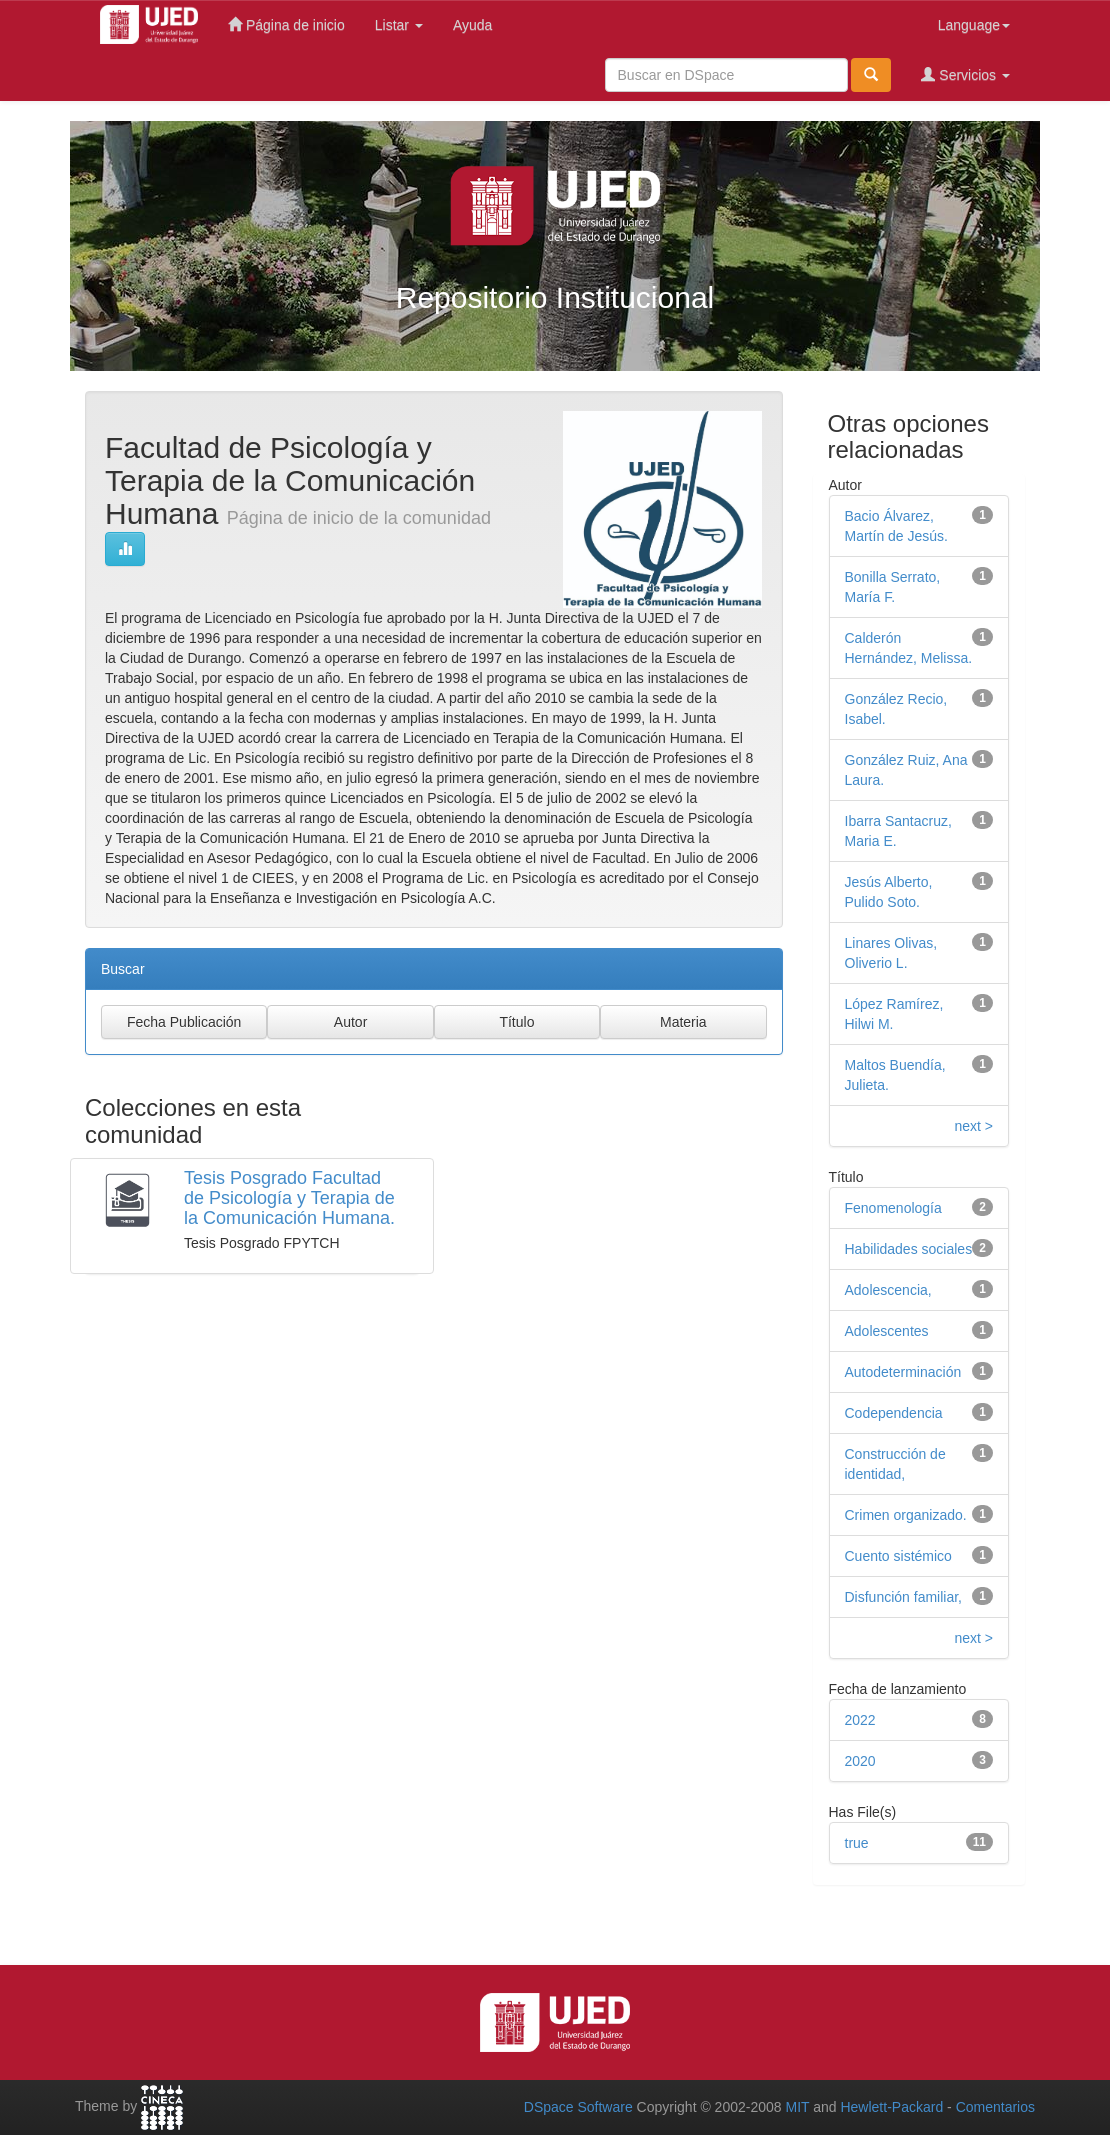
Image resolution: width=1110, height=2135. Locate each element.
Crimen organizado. (906, 1515)
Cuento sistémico (898, 1556)
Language (974, 25)
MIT (797, 2107)
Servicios (965, 74)
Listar (399, 25)
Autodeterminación (903, 1372)
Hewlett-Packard (891, 2107)
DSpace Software (578, 2107)
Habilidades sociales (909, 1249)
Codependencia (894, 1413)
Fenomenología (893, 1208)
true (857, 1843)
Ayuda (472, 25)
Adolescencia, (888, 1290)
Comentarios (995, 2107)
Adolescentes (887, 1331)
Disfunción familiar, (904, 1597)
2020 (860, 1761)
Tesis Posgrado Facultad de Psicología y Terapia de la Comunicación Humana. (289, 1198)
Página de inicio (286, 24)
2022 (860, 1720)
